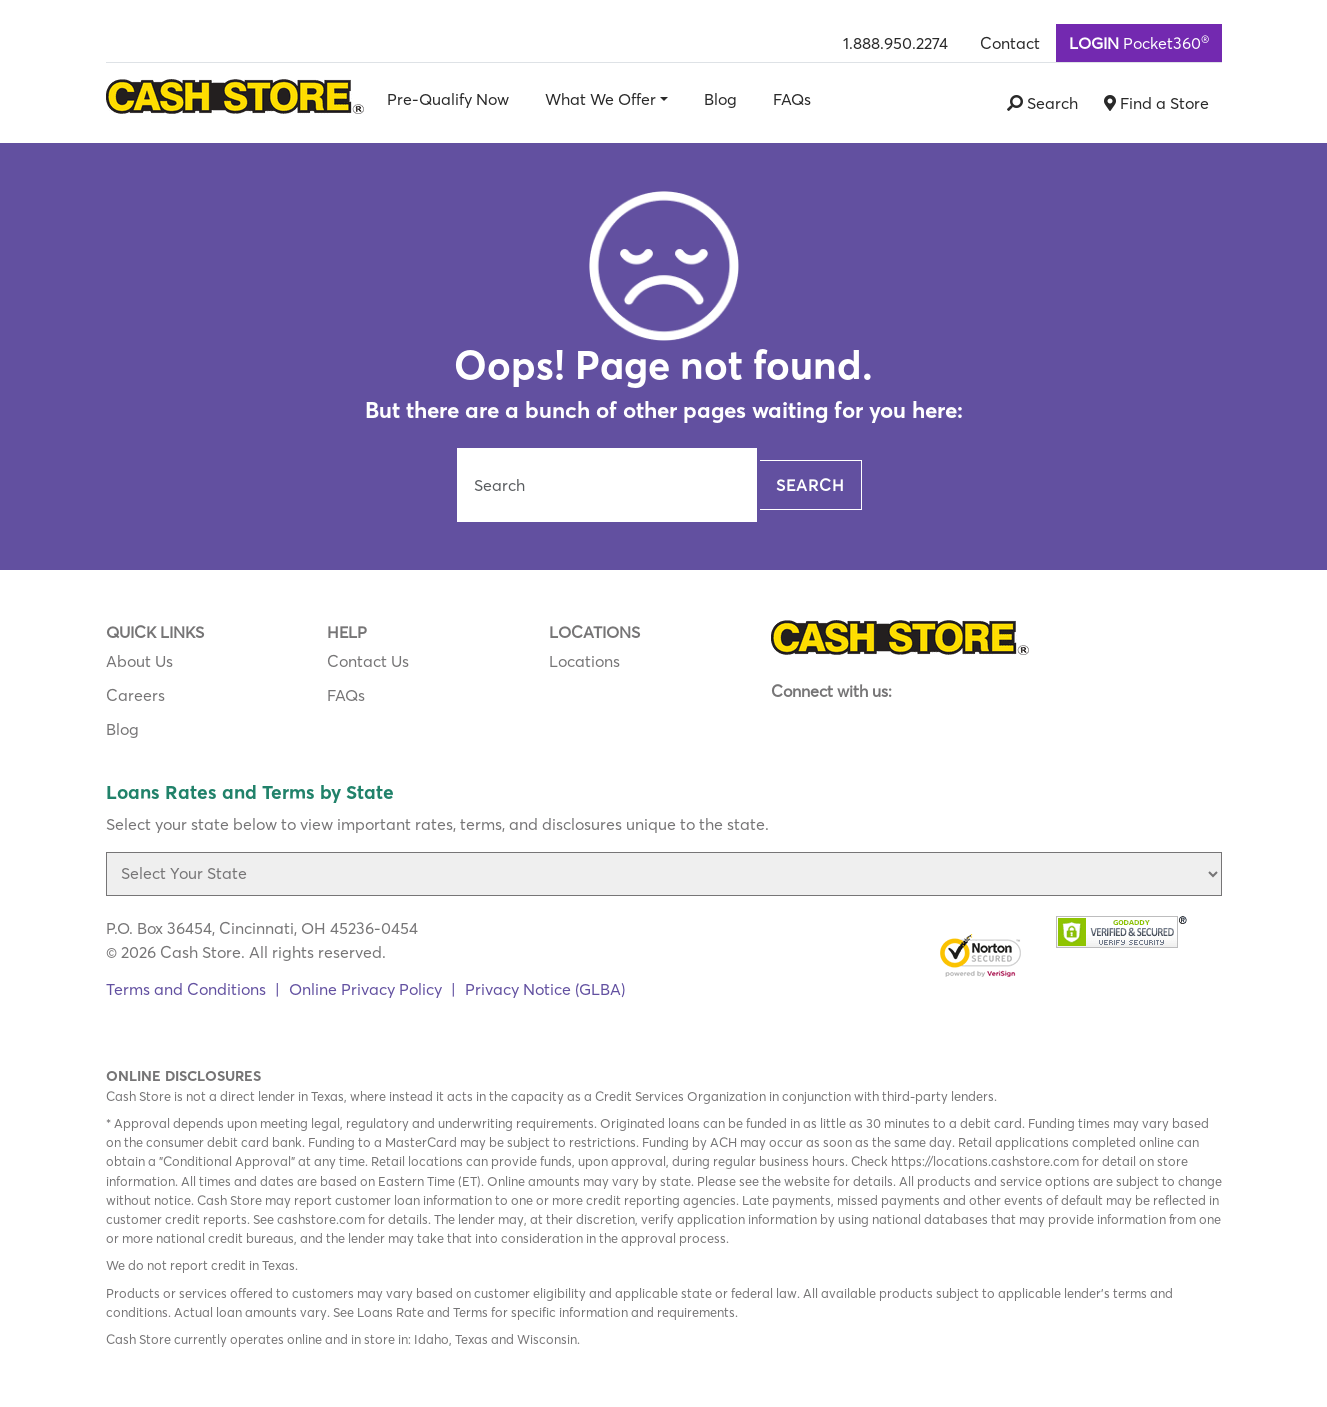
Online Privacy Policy (365, 989)
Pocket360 (1139, 42)
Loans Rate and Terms (422, 1312)
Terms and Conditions (186, 989)
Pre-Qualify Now (448, 99)
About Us (139, 661)
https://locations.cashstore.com (985, 1161)
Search (810, 485)
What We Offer (600, 99)
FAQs (792, 99)
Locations (584, 661)
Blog (720, 99)
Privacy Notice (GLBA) (545, 989)
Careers (135, 695)
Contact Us (368, 661)
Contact (1010, 43)
